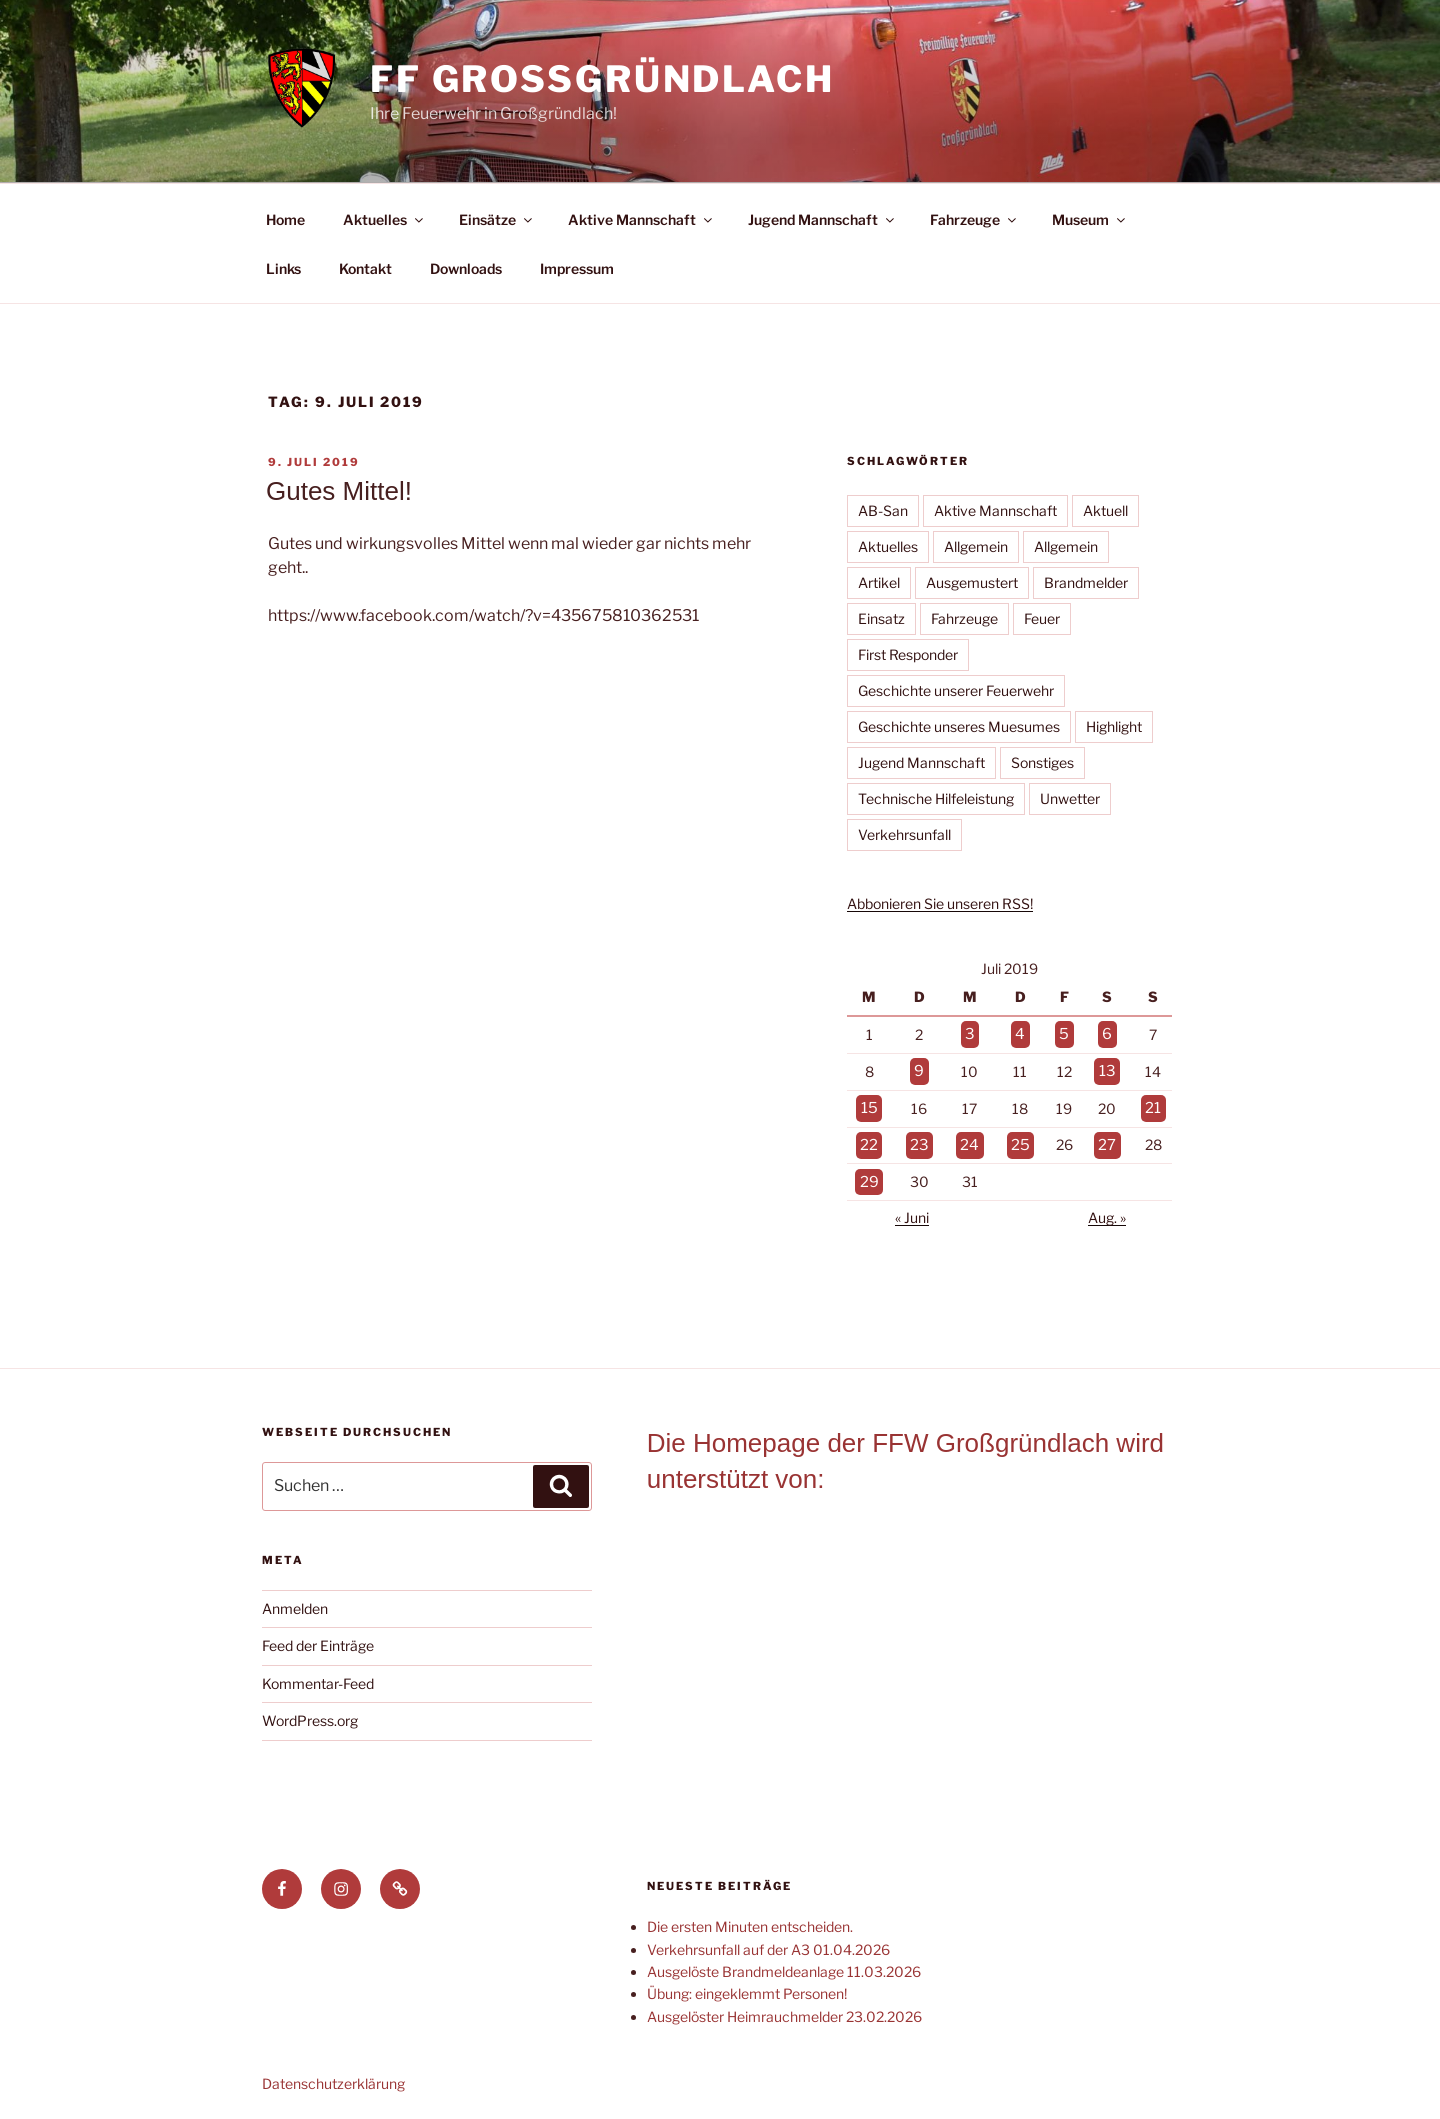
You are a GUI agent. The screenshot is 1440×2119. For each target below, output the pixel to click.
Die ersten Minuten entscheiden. (750, 1915)
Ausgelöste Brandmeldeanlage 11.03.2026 (784, 1960)
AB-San (883, 510)
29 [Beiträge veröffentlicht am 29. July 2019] (868, 1171)
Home (285, 219)
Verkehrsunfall (904, 834)
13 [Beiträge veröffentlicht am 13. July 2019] (1107, 1067)
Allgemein (976, 546)
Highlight (1114, 726)
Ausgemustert (972, 582)
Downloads (466, 268)
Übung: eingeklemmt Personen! (747, 1982)
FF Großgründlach (602, 79)
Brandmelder (1086, 582)
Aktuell (1105, 510)
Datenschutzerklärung (333, 2072)
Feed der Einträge (318, 1634)
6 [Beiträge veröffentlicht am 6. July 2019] (1106, 1033)
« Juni (912, 1206)
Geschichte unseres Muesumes (959, 726)
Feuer (1042, 618)
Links (283, 268)
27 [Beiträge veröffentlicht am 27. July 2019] (1107, 1137)
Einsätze (497, 219)
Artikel (879, 582)
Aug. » (1107, 1206)
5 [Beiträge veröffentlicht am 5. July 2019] (1063, 1033)
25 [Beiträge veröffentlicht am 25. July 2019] (1019, 1137)
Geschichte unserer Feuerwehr (956, 690)
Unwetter (1070, 798)
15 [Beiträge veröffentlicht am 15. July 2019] (869, 1102)
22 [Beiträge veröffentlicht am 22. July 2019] (869, 1137)
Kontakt (365, 268)
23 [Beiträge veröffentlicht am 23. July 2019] (919, 1137)
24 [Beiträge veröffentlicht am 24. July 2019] (969, 1137)
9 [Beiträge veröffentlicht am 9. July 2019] (919, 1067)
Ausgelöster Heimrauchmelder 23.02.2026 (784, 2005)
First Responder (908, 654)
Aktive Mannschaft (641, 219)
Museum (1090, 219)
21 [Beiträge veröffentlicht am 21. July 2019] (1152, 1102)
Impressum (577, 268)
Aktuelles (384, 219)
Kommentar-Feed (318, 1672)
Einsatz (881, 618)
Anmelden (295, 1597)
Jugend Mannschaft (822, 219)
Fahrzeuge (974, 219)
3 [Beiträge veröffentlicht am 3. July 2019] (969, 1033)
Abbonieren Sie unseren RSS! (940, 903)
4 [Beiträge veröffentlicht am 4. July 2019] (1019, 1033)
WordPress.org (310, 1709)
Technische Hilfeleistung (936, 798)
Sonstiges (1042, 762)
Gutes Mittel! (339, 491)
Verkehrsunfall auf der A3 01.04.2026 (768, 1938)
